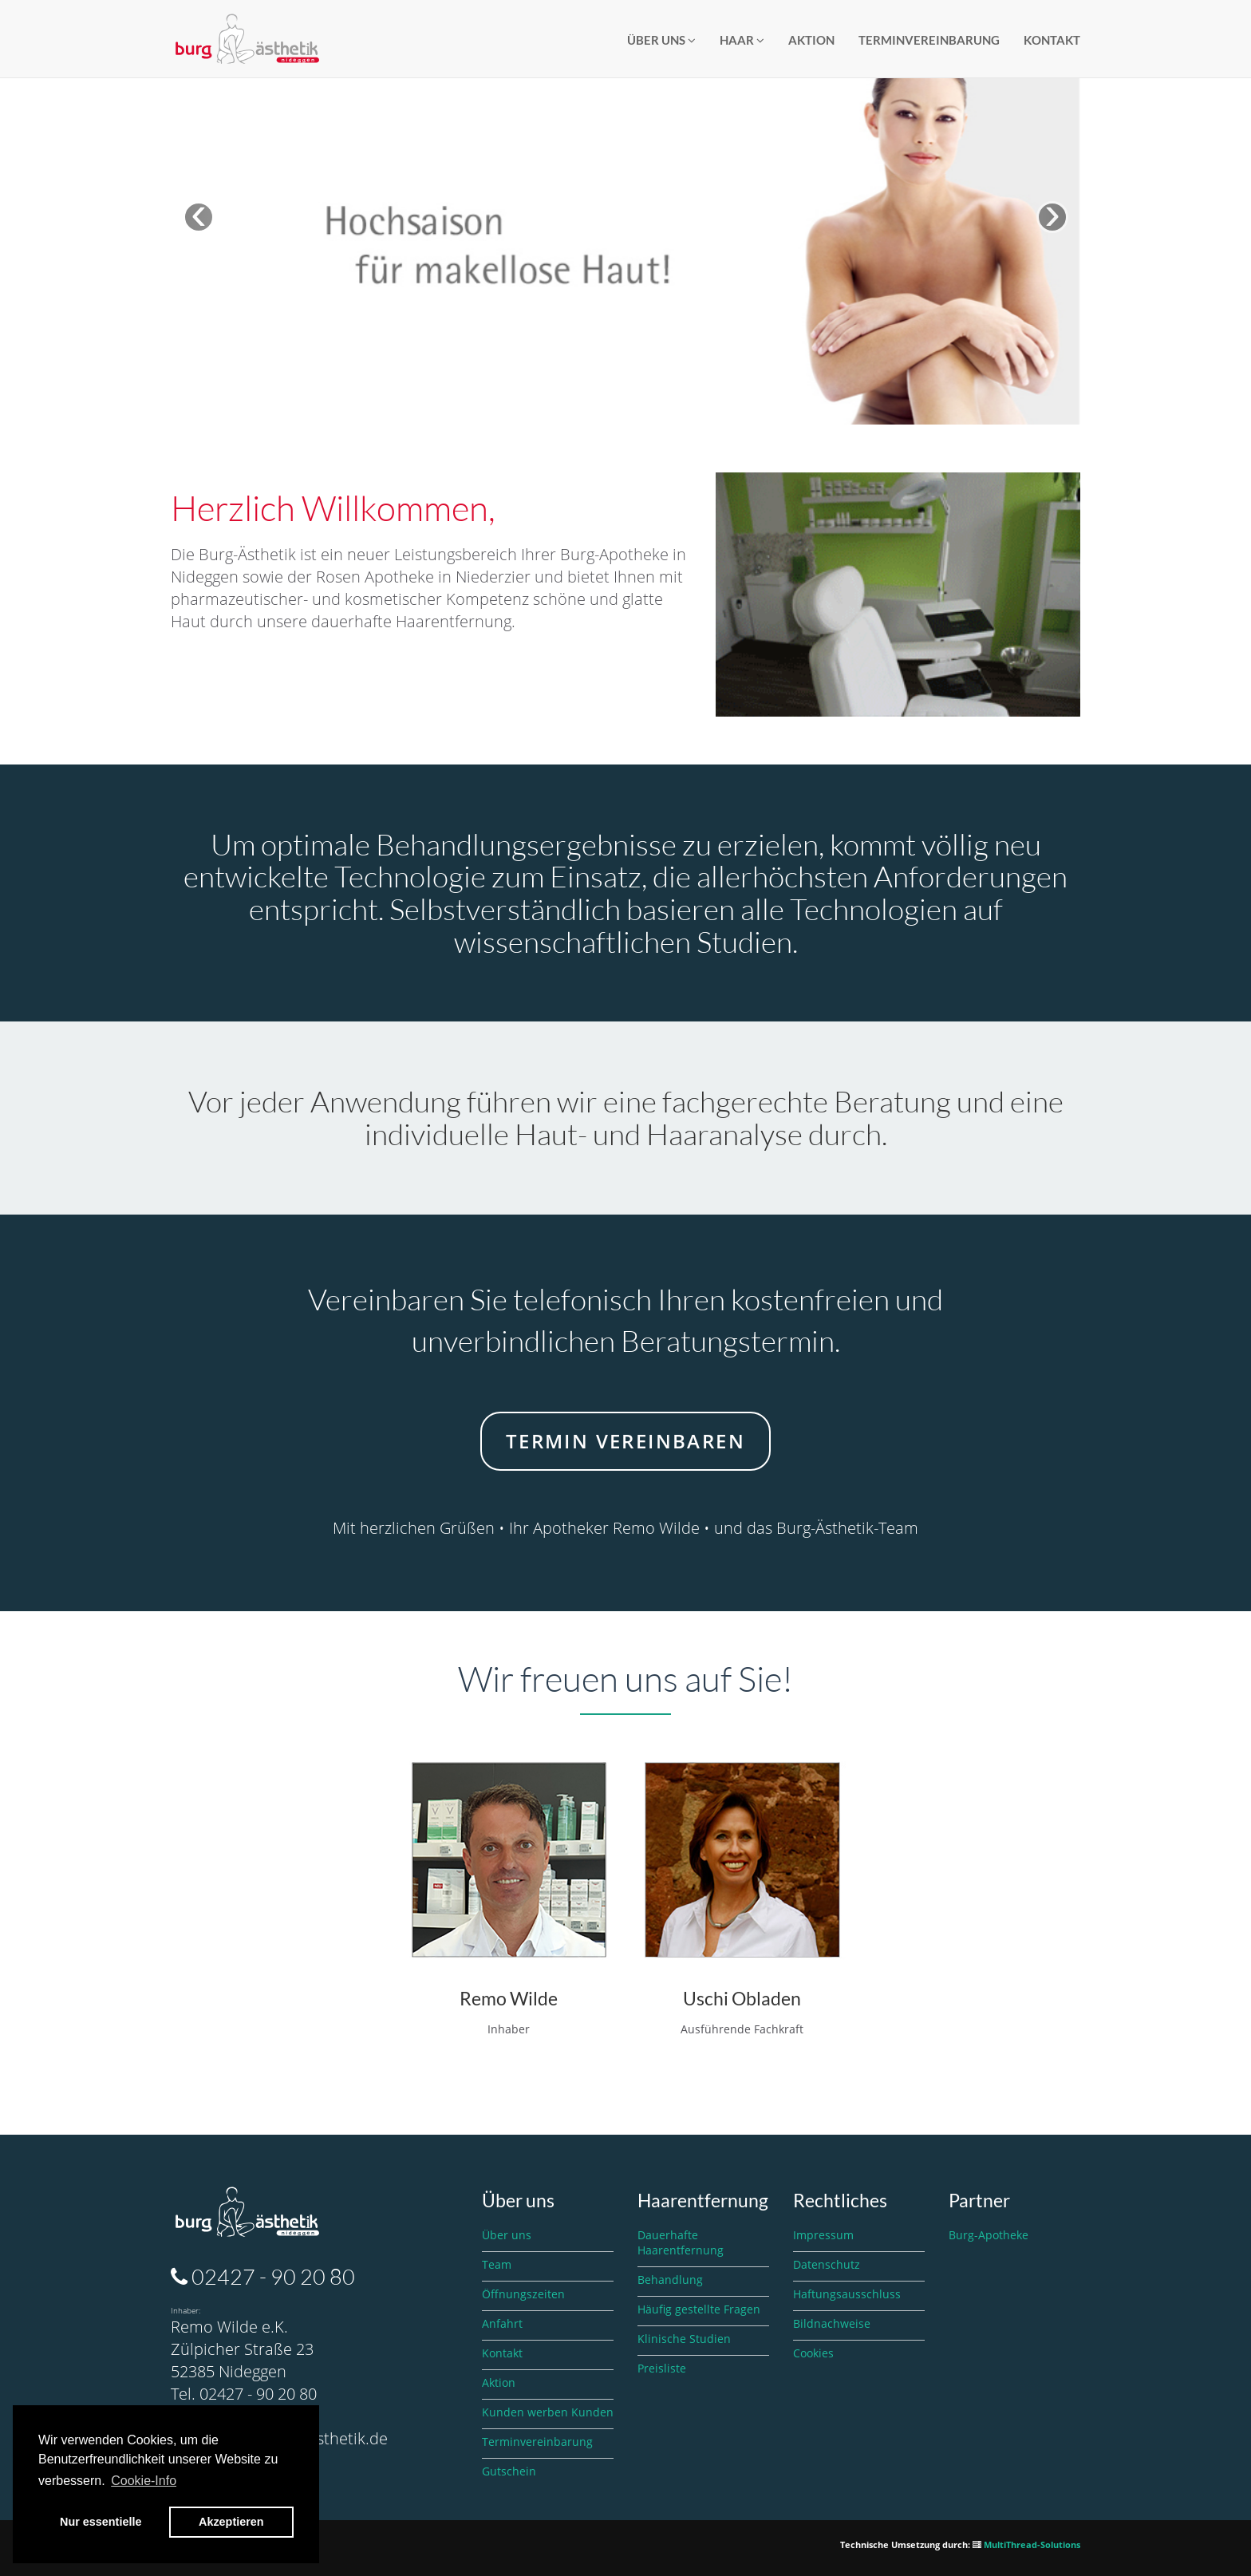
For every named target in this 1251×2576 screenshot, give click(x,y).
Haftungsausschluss (847, 2293)
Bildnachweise (831, 2323)
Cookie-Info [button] (143, 2480)
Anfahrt (502, 2323)
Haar (742, 40)
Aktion (811, 40)
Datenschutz (826, 2264)
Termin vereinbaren (625, 1441)
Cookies (813, 2353)
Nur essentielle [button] (100, 2521)
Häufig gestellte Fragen (698, 2309)
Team (496, 2264)
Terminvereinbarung (929, 40)
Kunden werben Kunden (548, 2412)
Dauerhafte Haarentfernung (680, 2242)
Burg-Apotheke (988, 2234)
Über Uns (661, 40)
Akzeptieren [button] (231, 2521)
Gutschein (509, 2471)
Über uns (506, 2234)
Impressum (823, 2234)
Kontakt (1052, 40)
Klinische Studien (684, 2338)
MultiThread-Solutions (1032, 2544)
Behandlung (670, 2279)
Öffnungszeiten (523, 2293)
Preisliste (661, 2368)
